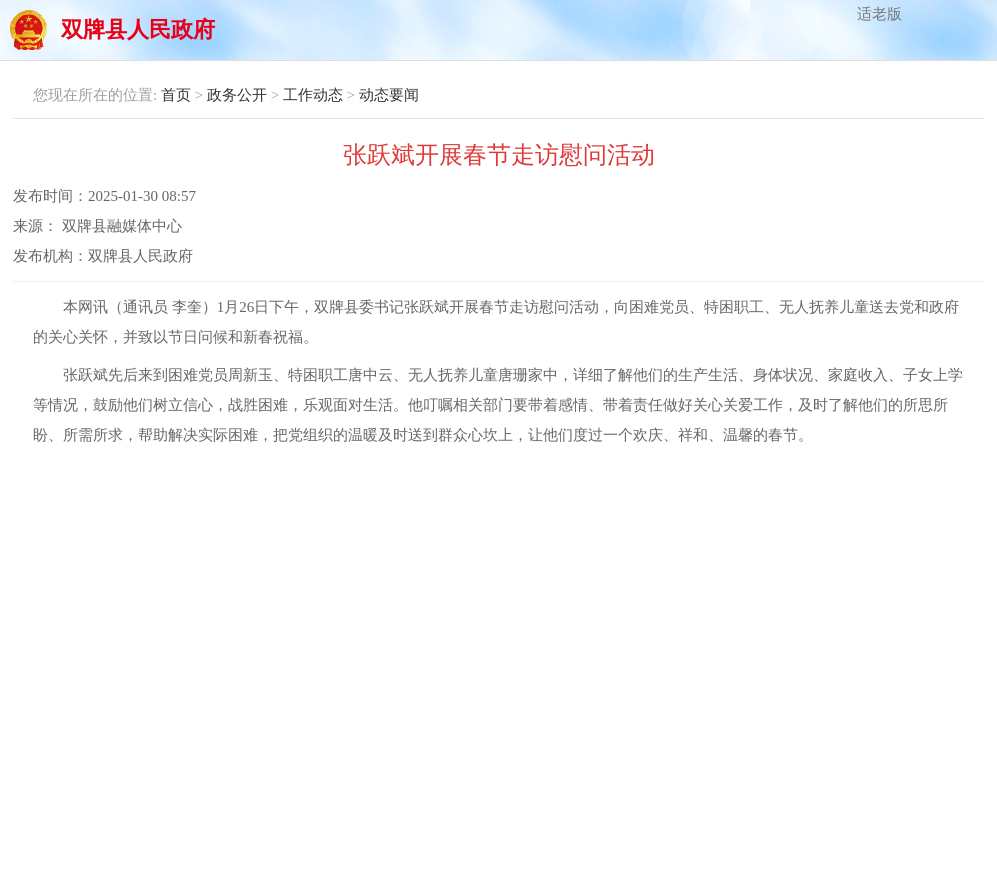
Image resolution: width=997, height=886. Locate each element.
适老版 (879, 14)
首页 (176, 95)
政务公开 (237, 95)
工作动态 (313, 95)
